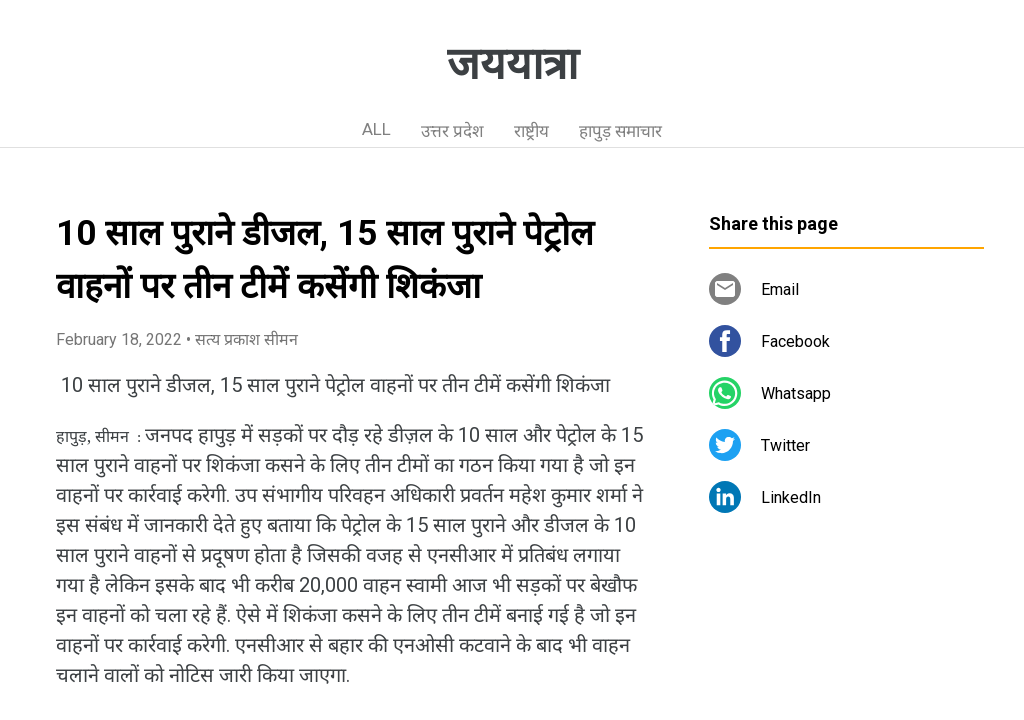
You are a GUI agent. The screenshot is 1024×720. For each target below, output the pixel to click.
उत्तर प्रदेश (452, 131)
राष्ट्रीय (531, 131)
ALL (376, 129)
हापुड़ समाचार (620, 131)
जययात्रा (512, 64)
